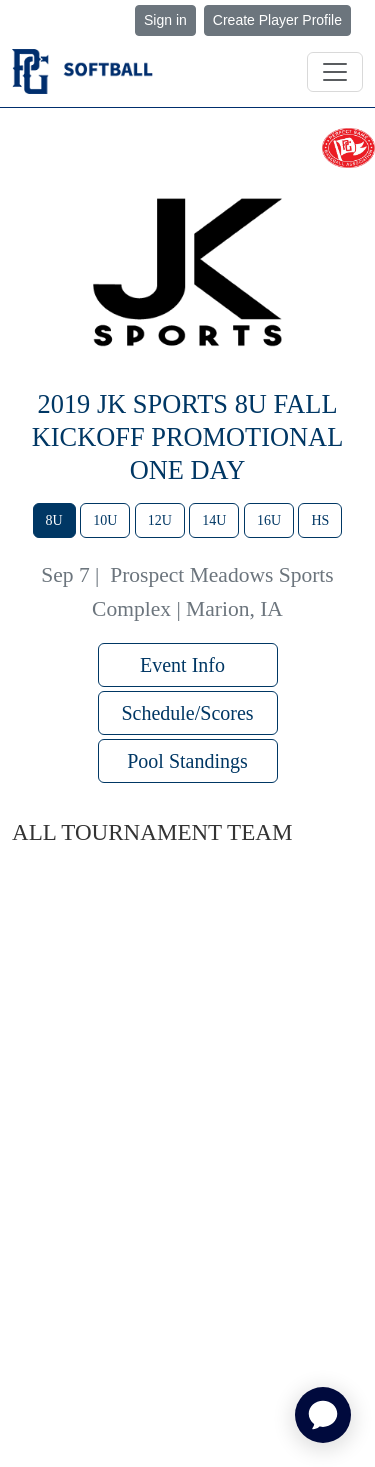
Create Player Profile (277, 20)
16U (269, 520)
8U (54, 520)
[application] (323, 1415)
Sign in (165, 20)
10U (105, 520)
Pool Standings (187, 761)
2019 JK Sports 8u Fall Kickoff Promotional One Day (188, 437)
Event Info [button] (187, 665)
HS (320, 520)
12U (160, 520)
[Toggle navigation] (335, 72)
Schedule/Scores (187, 713)
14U (214, 520)
